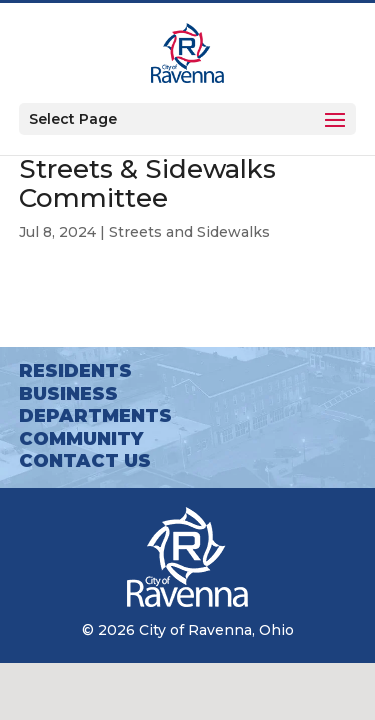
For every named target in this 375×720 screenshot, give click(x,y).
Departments (95, 416)
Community (81, 439)
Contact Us (85, 461)
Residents (75, 371)
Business (68, 394)
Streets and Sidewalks (189, 232)
